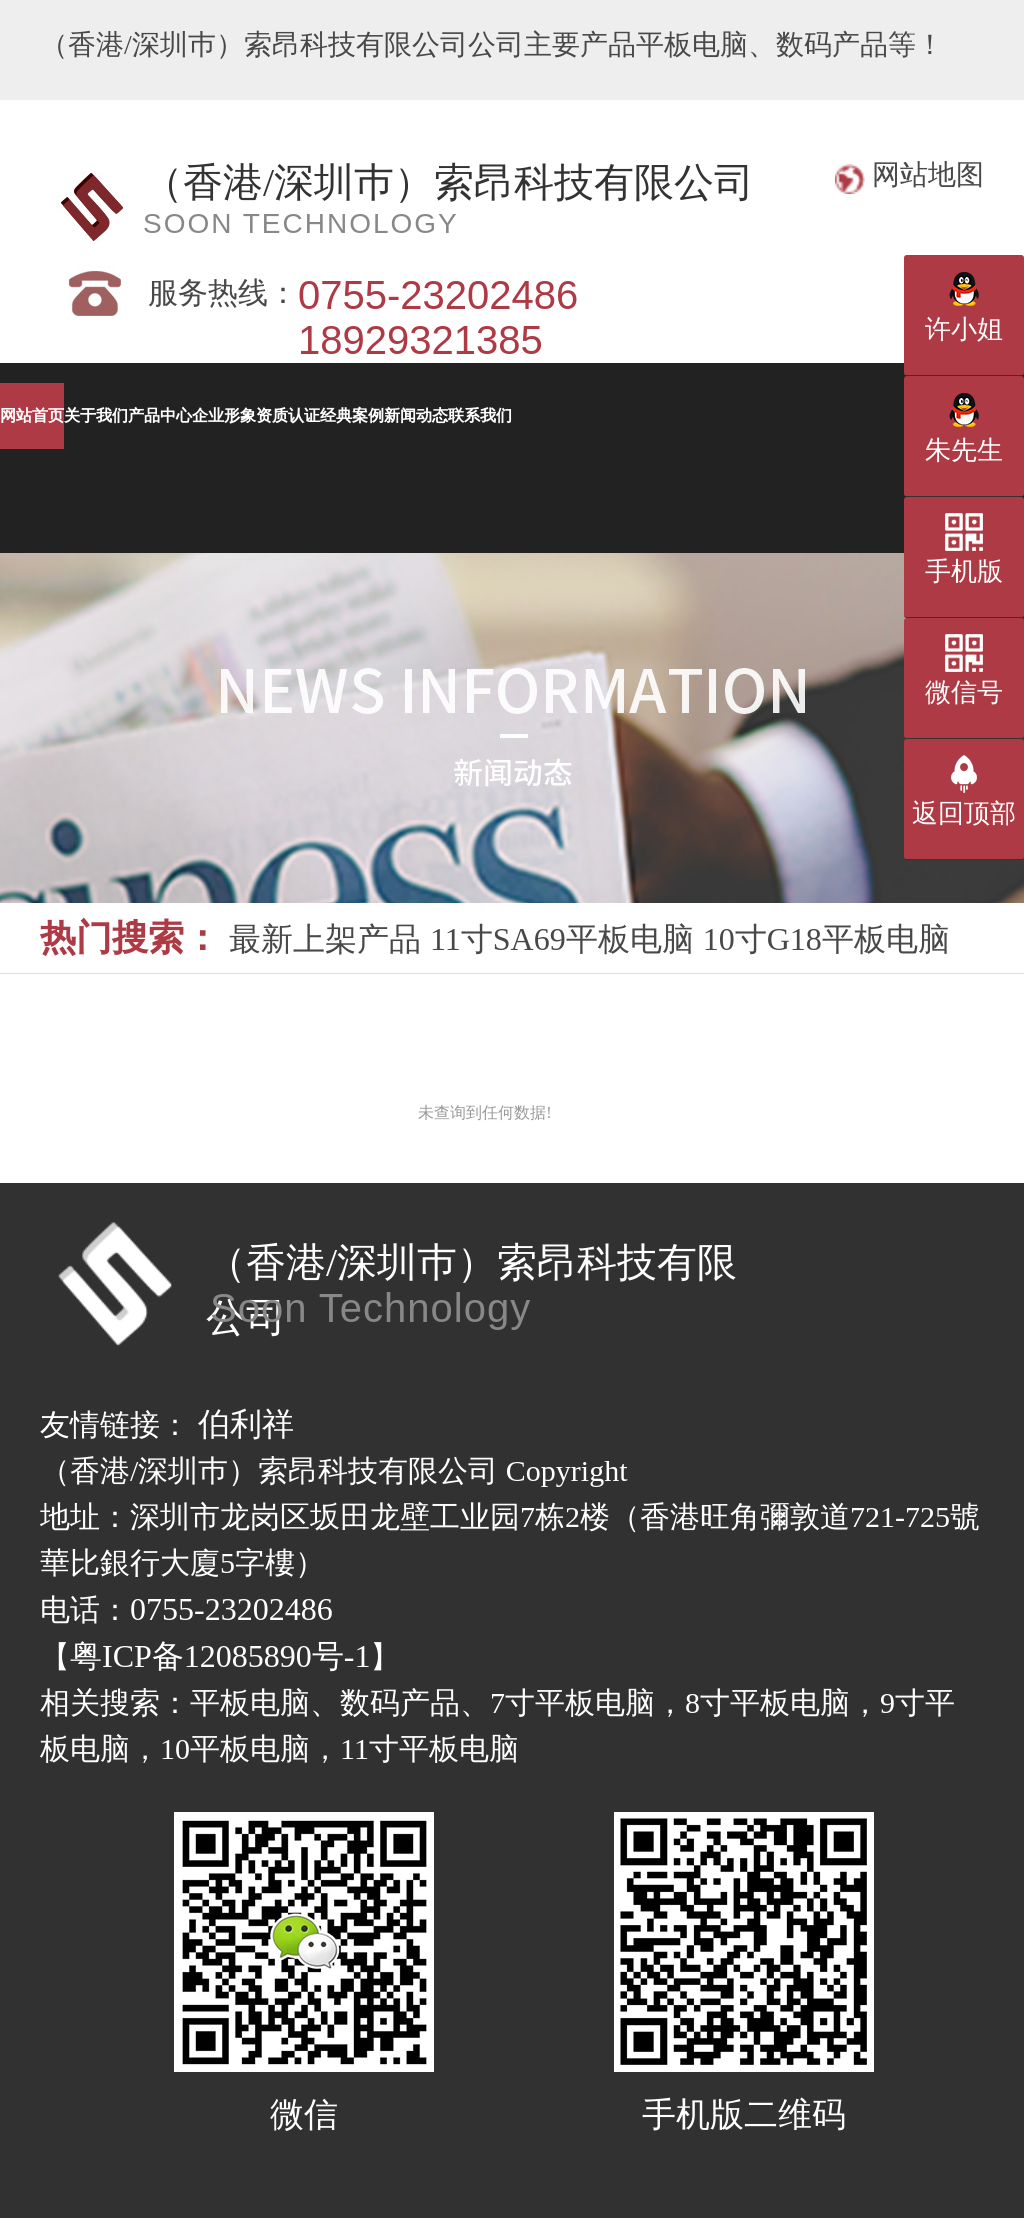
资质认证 (110, 481)
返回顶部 (964, 813)
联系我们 (770, 481)
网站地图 (928, 174)
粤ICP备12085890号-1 (220, 1656)
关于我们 (330, 415)
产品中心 (550, 415)
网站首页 (110, 415)
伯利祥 (246, 1424)
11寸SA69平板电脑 (562, 939)
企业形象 (770, 415)
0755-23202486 (231, 1609)
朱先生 (964, 450)
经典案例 (330, 481)
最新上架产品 (325, 939)
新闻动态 (550, 481)
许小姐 (964, 329)
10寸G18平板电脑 (826, 939)
